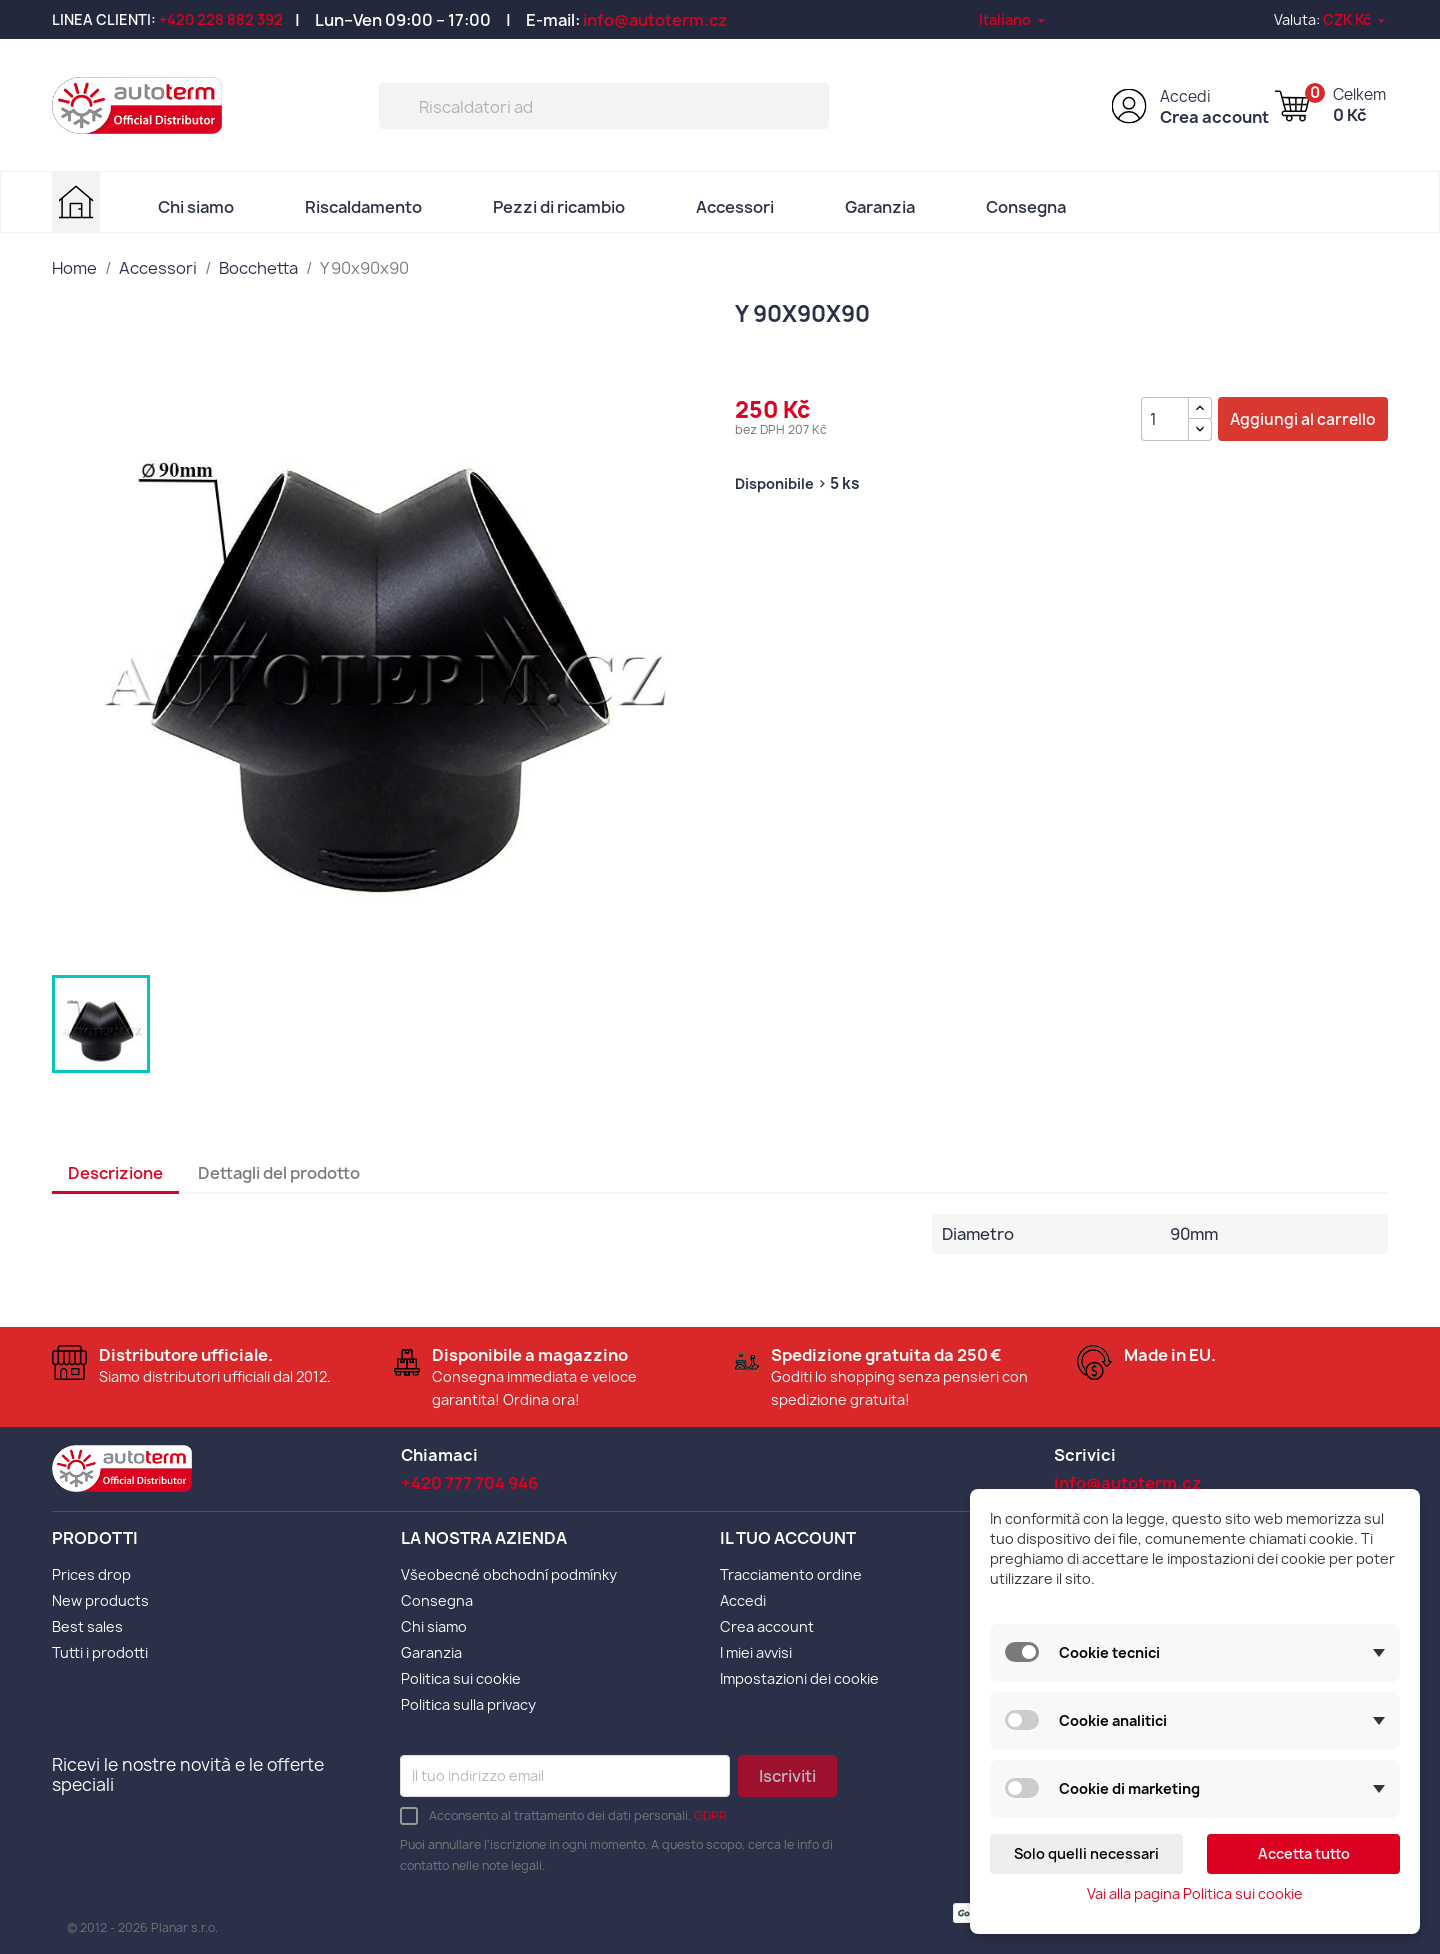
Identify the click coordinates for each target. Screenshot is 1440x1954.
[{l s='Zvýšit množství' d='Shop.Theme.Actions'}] (1200, 408)
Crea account (1214, 117)
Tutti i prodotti (100, 1652)
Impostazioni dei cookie (799, 1678)
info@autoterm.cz (655, 20)
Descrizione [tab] (115, 1173)
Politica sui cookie (461, 1678)
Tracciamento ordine (791, 1574)
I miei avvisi (756, 1652)
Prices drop (91, 1574)
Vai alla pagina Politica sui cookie (1195, 1893)
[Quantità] (1165, 419)
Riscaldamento (363, 207)
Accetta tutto (1304, 1853)
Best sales (87, 1626)
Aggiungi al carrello (1303, 419)
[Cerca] (604, 106)
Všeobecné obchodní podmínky (509, 1574)
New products (100, 1600)
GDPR (710, 1815)
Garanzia (880, 207)
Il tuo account (788, 1538)
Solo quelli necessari (1086, 1853)
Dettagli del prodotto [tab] (279, 1173)
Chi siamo (196, 207)
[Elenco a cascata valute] (1355, 19)
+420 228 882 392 (221, 19)
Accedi (1185, 96)
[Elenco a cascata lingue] (1013, 19)
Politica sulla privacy (468, 1704)
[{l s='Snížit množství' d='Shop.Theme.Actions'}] (1200, 429)
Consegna (1026, 207)
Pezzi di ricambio (559, 207)
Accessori (735, 207)
